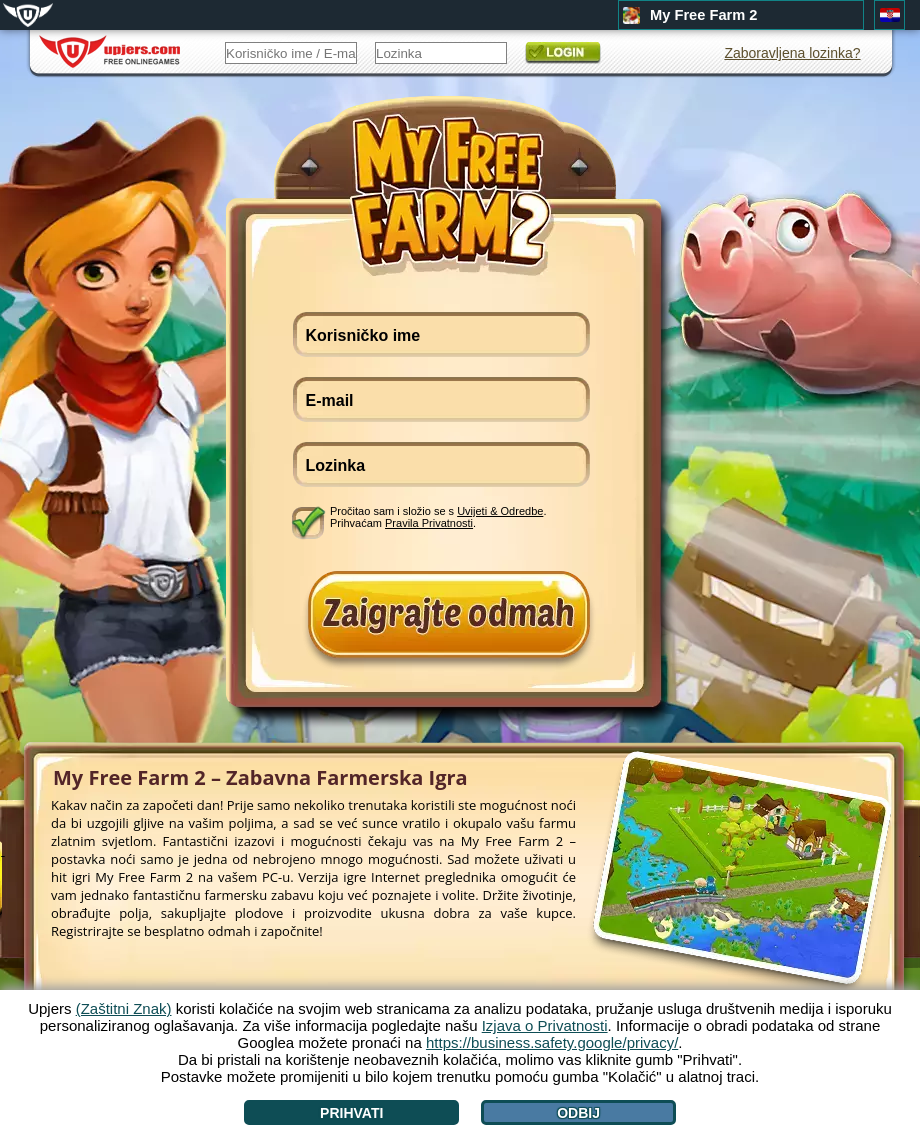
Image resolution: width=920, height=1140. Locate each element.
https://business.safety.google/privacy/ (552, 1042)
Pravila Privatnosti (429, 523)
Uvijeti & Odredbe (500, 511)
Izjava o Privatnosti (545, 1025)
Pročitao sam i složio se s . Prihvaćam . (438, 517)
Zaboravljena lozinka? (792, 53)
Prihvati (351, 1113)
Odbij (578, 1113)
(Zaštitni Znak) (124, 1008)
